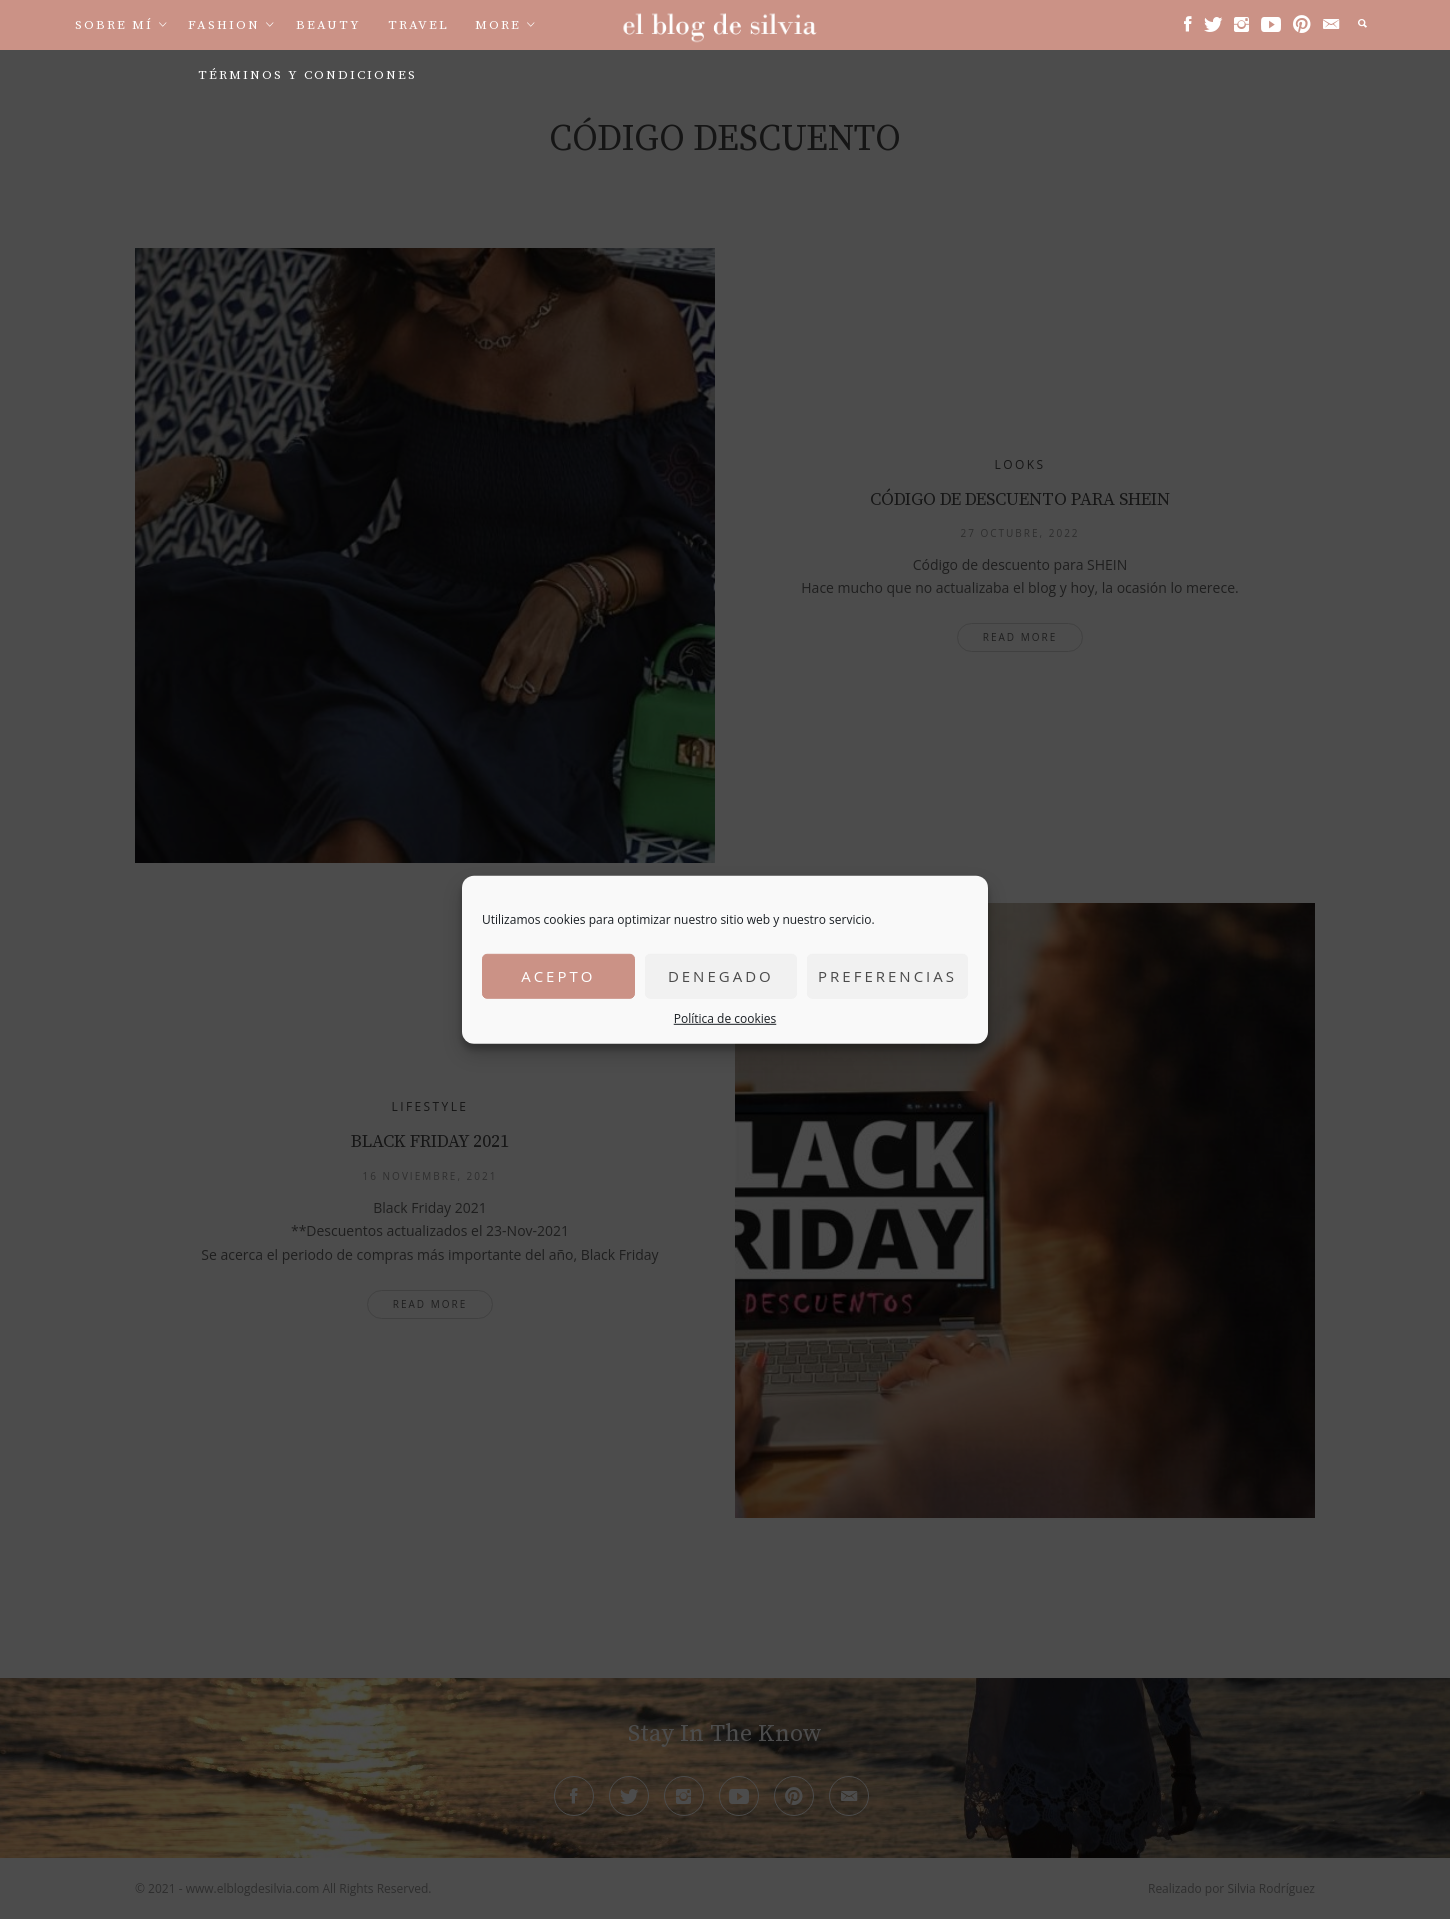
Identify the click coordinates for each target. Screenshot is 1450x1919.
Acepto (558, 976)
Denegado (721, 976)
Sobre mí (114, 25)
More (498, 25)
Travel (418, 25)
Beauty (328, 25)
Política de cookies (725, 1017)
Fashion (224, 25)
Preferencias (887, 976)
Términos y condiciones (307, 75)
